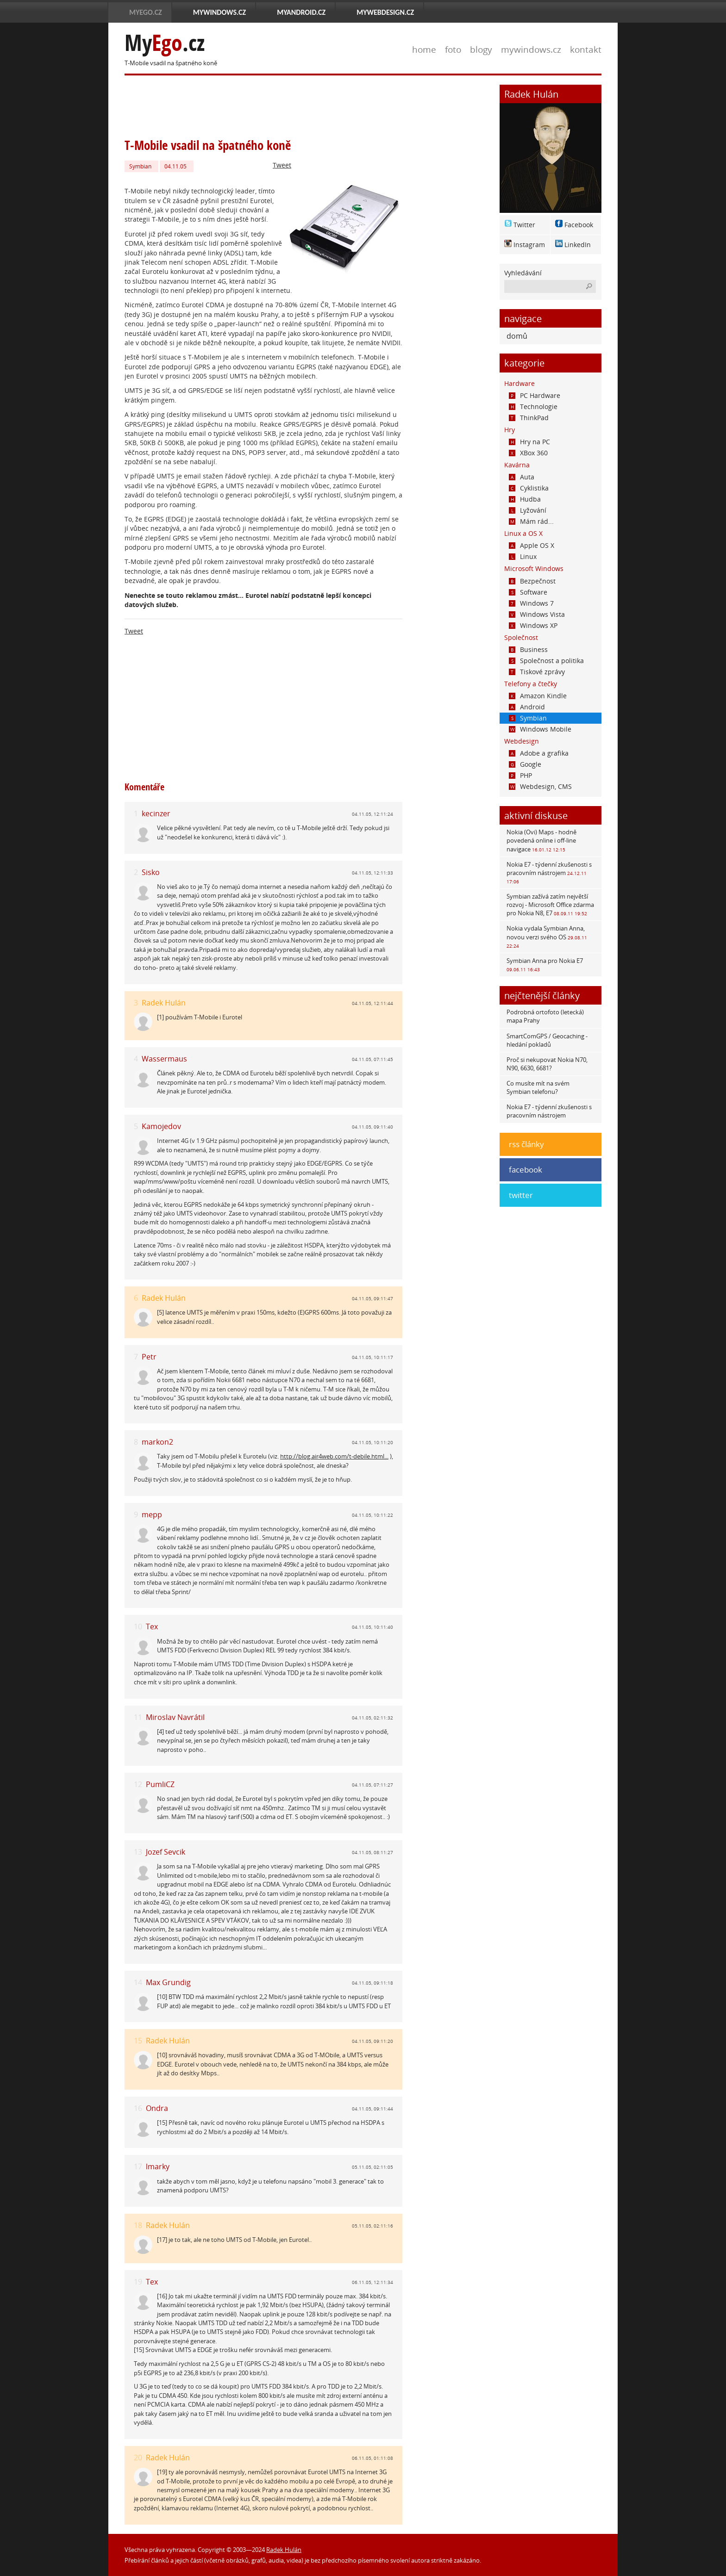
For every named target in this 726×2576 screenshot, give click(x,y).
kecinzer (156, 813)
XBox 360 (528, 452)
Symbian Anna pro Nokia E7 (545, 964)
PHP (520, 775)
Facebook (578, 224)
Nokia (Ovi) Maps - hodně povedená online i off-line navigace (541, 840)
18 (138, 2225)
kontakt (585, 49)
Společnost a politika (546, 660)
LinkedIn (577, 244)
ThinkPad (529, 417)
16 (138, 2108)
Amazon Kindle (538, 695)
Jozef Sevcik (165, 1852)
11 (138, 1717)
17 (138, 2167)
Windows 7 (531, 603)
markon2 (157, 1442)
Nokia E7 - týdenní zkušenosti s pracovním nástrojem (549, 872)
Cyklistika (529, 488)
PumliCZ (160, 1784)
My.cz (165, 43)
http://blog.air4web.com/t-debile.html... (334, 1456)
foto (453, 49)
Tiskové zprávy (537, 671)
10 (138, 1627)
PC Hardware (534, 395)
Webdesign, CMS (540, 786)
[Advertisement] (293, 105)
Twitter (524, 224)
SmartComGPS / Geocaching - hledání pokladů (547, 1040)
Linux (523, 556)
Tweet (282, 165)
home (424, 49)
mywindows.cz (531, 49)
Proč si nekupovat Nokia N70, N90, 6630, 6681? (547, 1063)
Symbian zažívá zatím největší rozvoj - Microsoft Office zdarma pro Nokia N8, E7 (550, 904)
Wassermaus (164, 1059)
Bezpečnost (532, 581)
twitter (521, 1195)
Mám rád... (531, 521)
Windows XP (533, 625)
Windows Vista (537, 614)
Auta (521, 476)
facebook (525, 1169)
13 (138, 1852)
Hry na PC (529, 441)
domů (517, 336)
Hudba (525, 499)
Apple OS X (531, 545)
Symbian (140, 166)
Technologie (533, 406)
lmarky (157, 2166)
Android (527, 706)
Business (528, 649)
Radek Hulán (164, 1003)
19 (138, 2282)
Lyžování (527, 510)
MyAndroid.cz (301, 12)
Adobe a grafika (539, 753)
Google (525, 764)
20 (138, 2458)
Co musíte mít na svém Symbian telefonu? (538, 1087)
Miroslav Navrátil (175, 1717)
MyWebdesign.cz (385, 12)
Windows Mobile (540, 729)
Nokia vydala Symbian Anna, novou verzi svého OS (547, 936)
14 (138, 1982)
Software (528, 592)
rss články (526, 1144)
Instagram (529, 244)
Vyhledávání (523, 272)
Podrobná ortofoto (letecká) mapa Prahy (545, 1016)
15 (138, 2041)
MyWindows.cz (219, 12)
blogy (481, 49)
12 (138, 1784)
